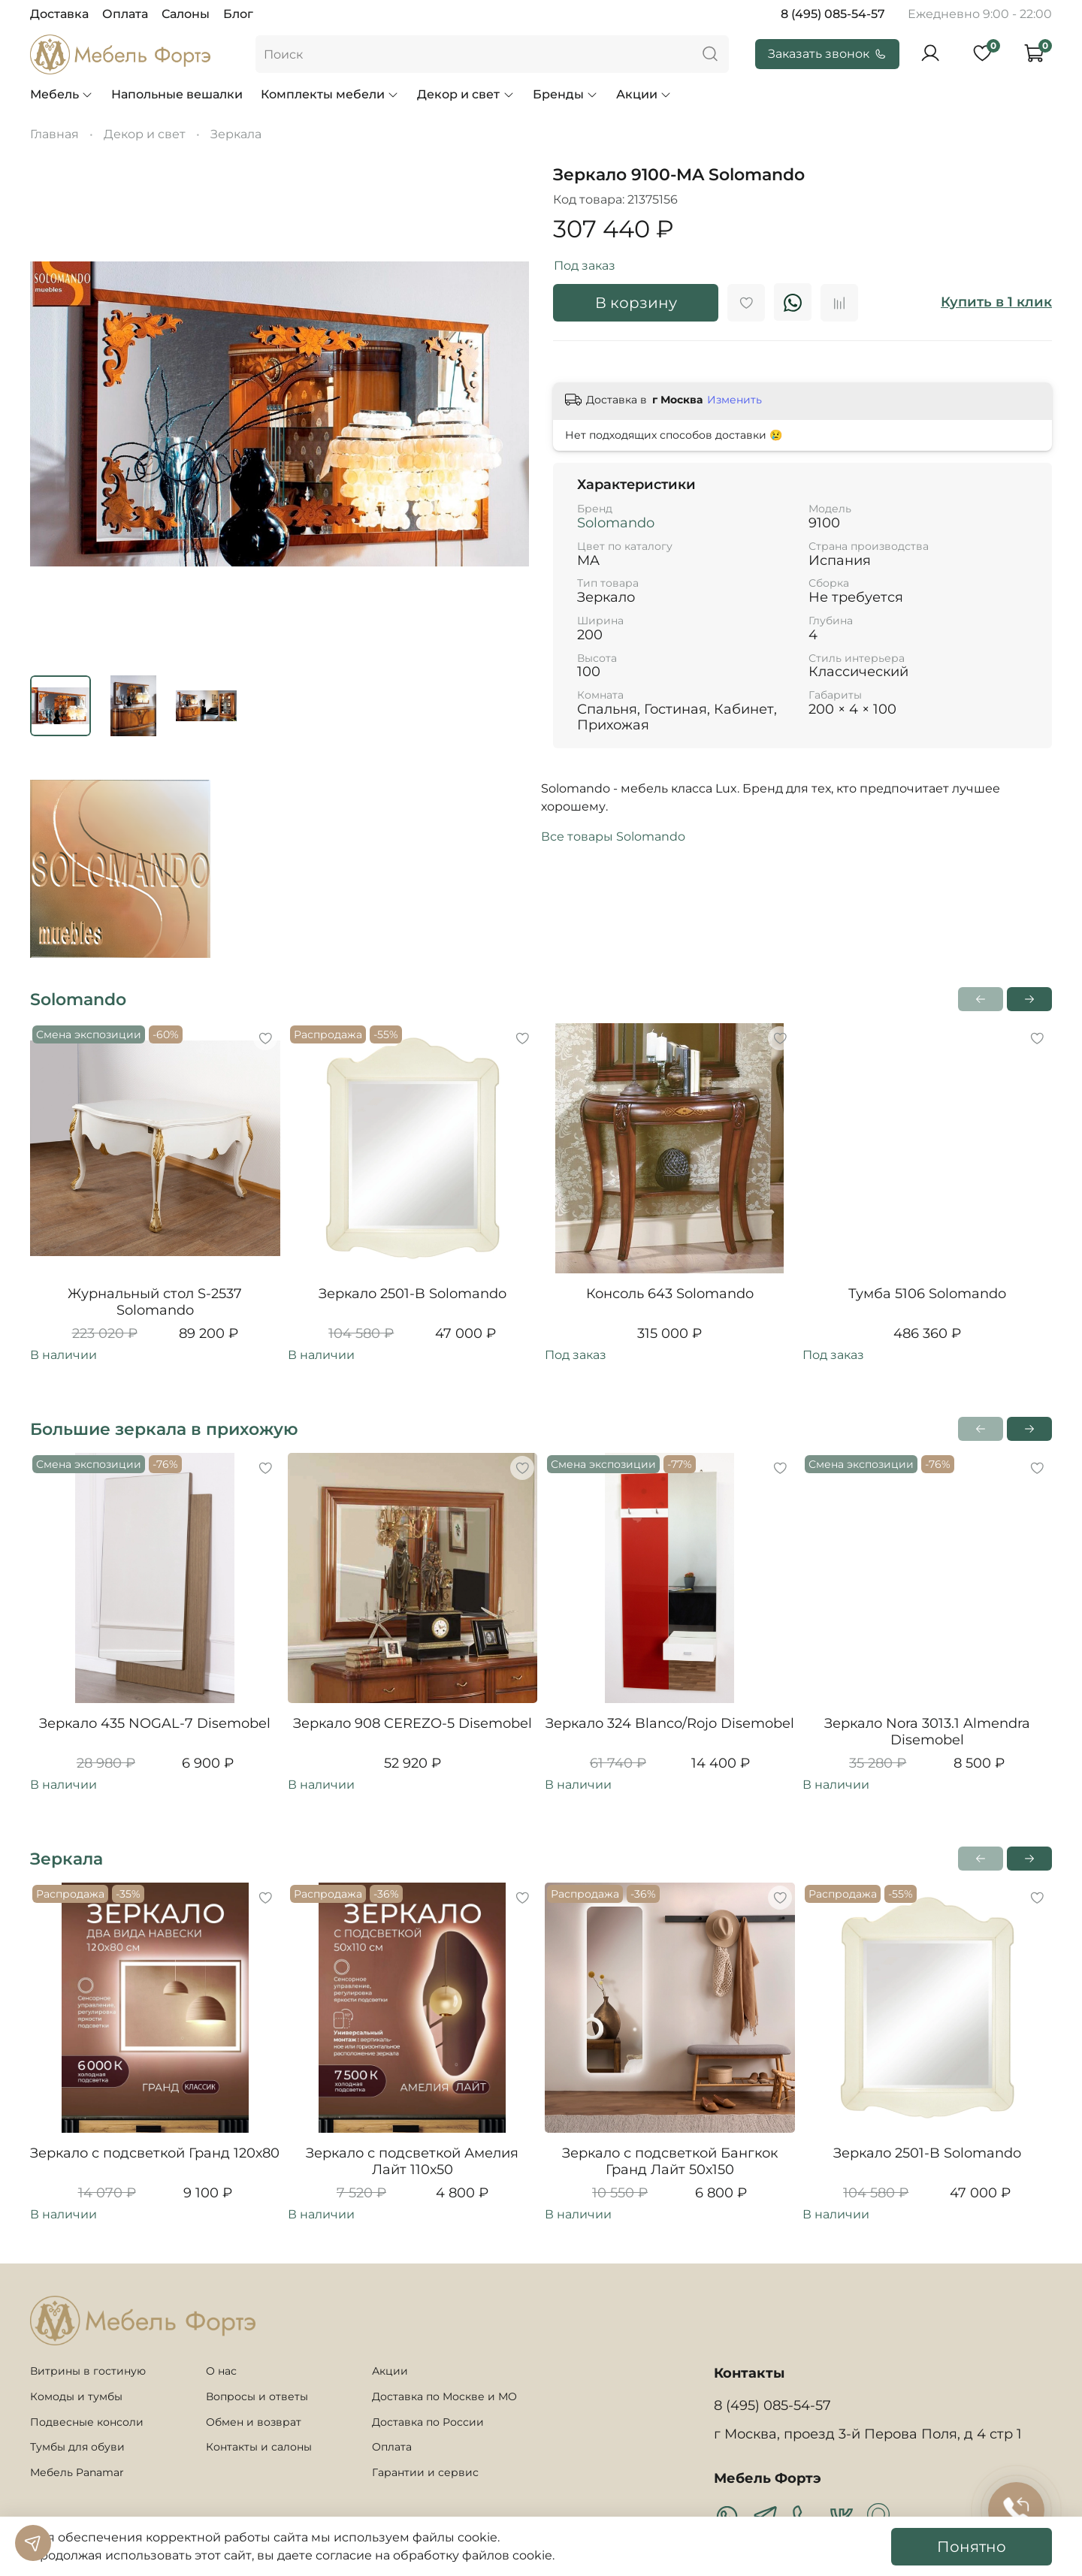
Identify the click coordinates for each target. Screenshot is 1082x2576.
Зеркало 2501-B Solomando (412, 1293)
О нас (221, 2371)
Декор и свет (465, 94)
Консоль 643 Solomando (670, 1293)
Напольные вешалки (177, 94)
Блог (238, 14)
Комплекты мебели (330, 94)
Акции (644, 94)
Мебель (61, 94)
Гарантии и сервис (425, 2472)
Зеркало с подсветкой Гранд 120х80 (155, 2153)
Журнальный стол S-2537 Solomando (155, 1302)
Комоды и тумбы (76, 2396)
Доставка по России (428, 2422)
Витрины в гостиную (88, 2371)
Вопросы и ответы (257, 2396)
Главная (54, 134)
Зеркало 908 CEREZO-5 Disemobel (412, 1723)
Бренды (565, 94)
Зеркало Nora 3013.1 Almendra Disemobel (927, 1732)
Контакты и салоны (259, 2447)
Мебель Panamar (77, 2472)
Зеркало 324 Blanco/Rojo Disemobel (670, 1723)
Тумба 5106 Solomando (927, 1293)
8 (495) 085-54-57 (833, 14)
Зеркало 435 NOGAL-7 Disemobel (154, 1723)
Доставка (59, 14)
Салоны (186, 14)
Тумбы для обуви (77, 2447)
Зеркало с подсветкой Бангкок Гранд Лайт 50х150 (670, 2162)
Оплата (125, 14)
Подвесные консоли (87, 2422)
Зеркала (235, 134)
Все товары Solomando (613, 836)
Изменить (734, 399)
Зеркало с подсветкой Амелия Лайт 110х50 (412, 2162)
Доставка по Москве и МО (444, 2396)
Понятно (971, 2547)
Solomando (615, 523)
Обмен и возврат (253, 2422)
